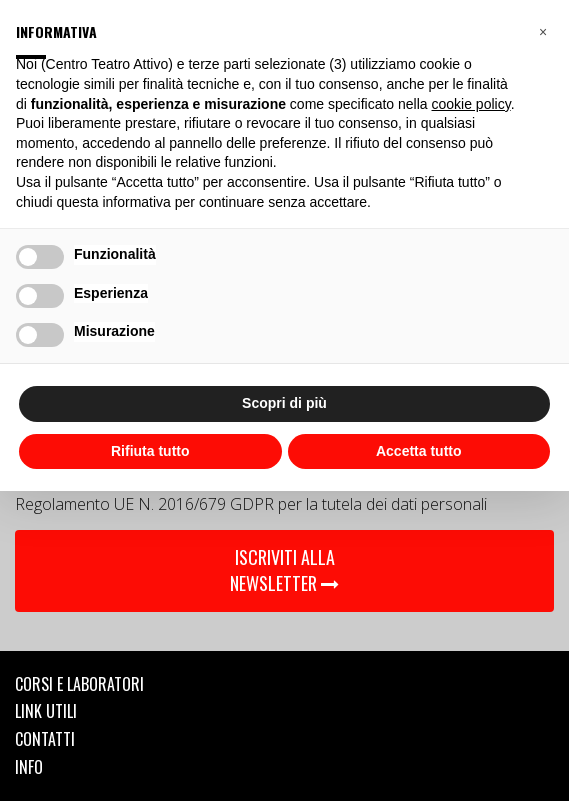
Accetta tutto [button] (419, 451)
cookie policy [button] (471, 104)
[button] (543, 32)
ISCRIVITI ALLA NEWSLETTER (284, 570)
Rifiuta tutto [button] (150, 451)
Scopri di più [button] (284, 403)
